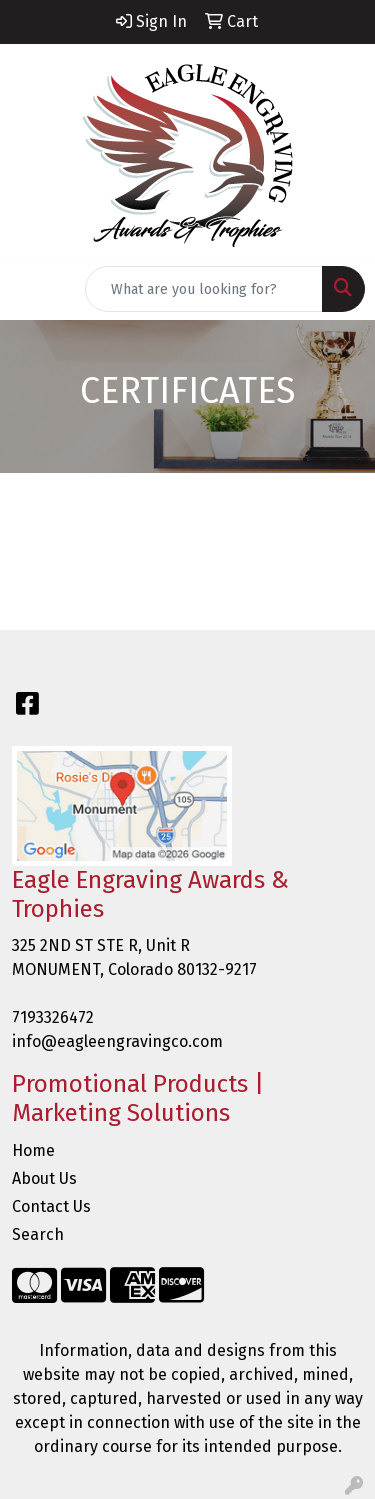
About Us (44, 1178)
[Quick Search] (204, 289)
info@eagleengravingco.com (117, 1041)
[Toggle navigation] (31, 289)
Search (38, 1234)
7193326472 (53, 1017)
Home (33, 1150)
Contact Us (51, 1206)
